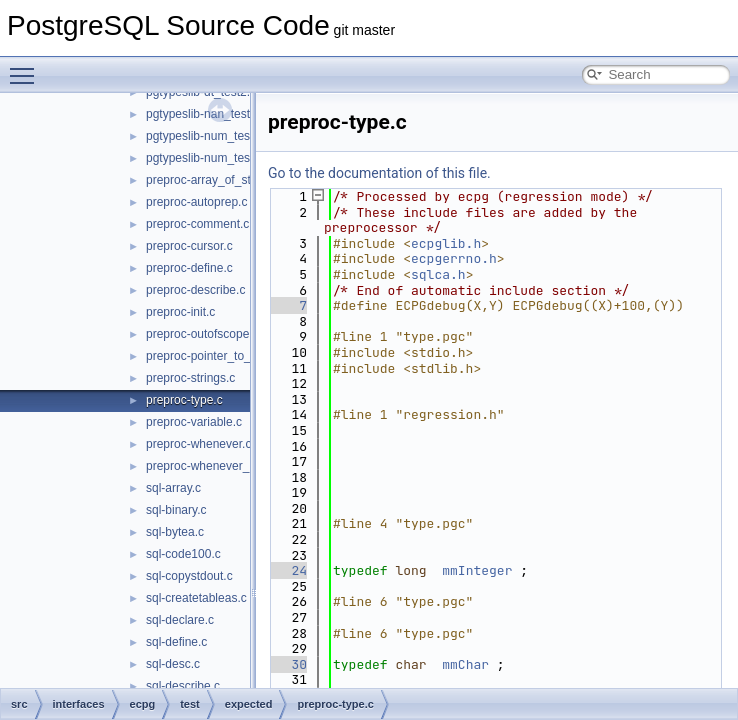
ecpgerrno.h (454, 258)
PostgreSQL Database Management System (152, 125)
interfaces (108, 411)
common (105, 345)
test (123, 565)
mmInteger (477, 570)
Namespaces (69, 169)
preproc (134, 543)
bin (90, 323)
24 (287, 570)
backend (104, 301)
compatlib (139, 455)
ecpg (111, 433)
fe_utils (101, 367)
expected (154, 587)
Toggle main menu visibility (27, 67)
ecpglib (133, 477)
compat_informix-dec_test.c (219, 631)
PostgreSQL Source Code (87, 103)
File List (70, 235)
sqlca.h (438, 274)
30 (287, 664)
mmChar (465, 664)
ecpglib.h (446, 243)
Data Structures (75, 191)
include (101, 389)
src (74, 279)
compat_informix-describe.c (219, 653)
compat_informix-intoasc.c (215, 675)
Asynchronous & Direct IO (103, 147)
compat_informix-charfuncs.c (222, 609)
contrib (84, 257)
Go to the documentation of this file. (379, 173)
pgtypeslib (141, 521)
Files (46, 213)
